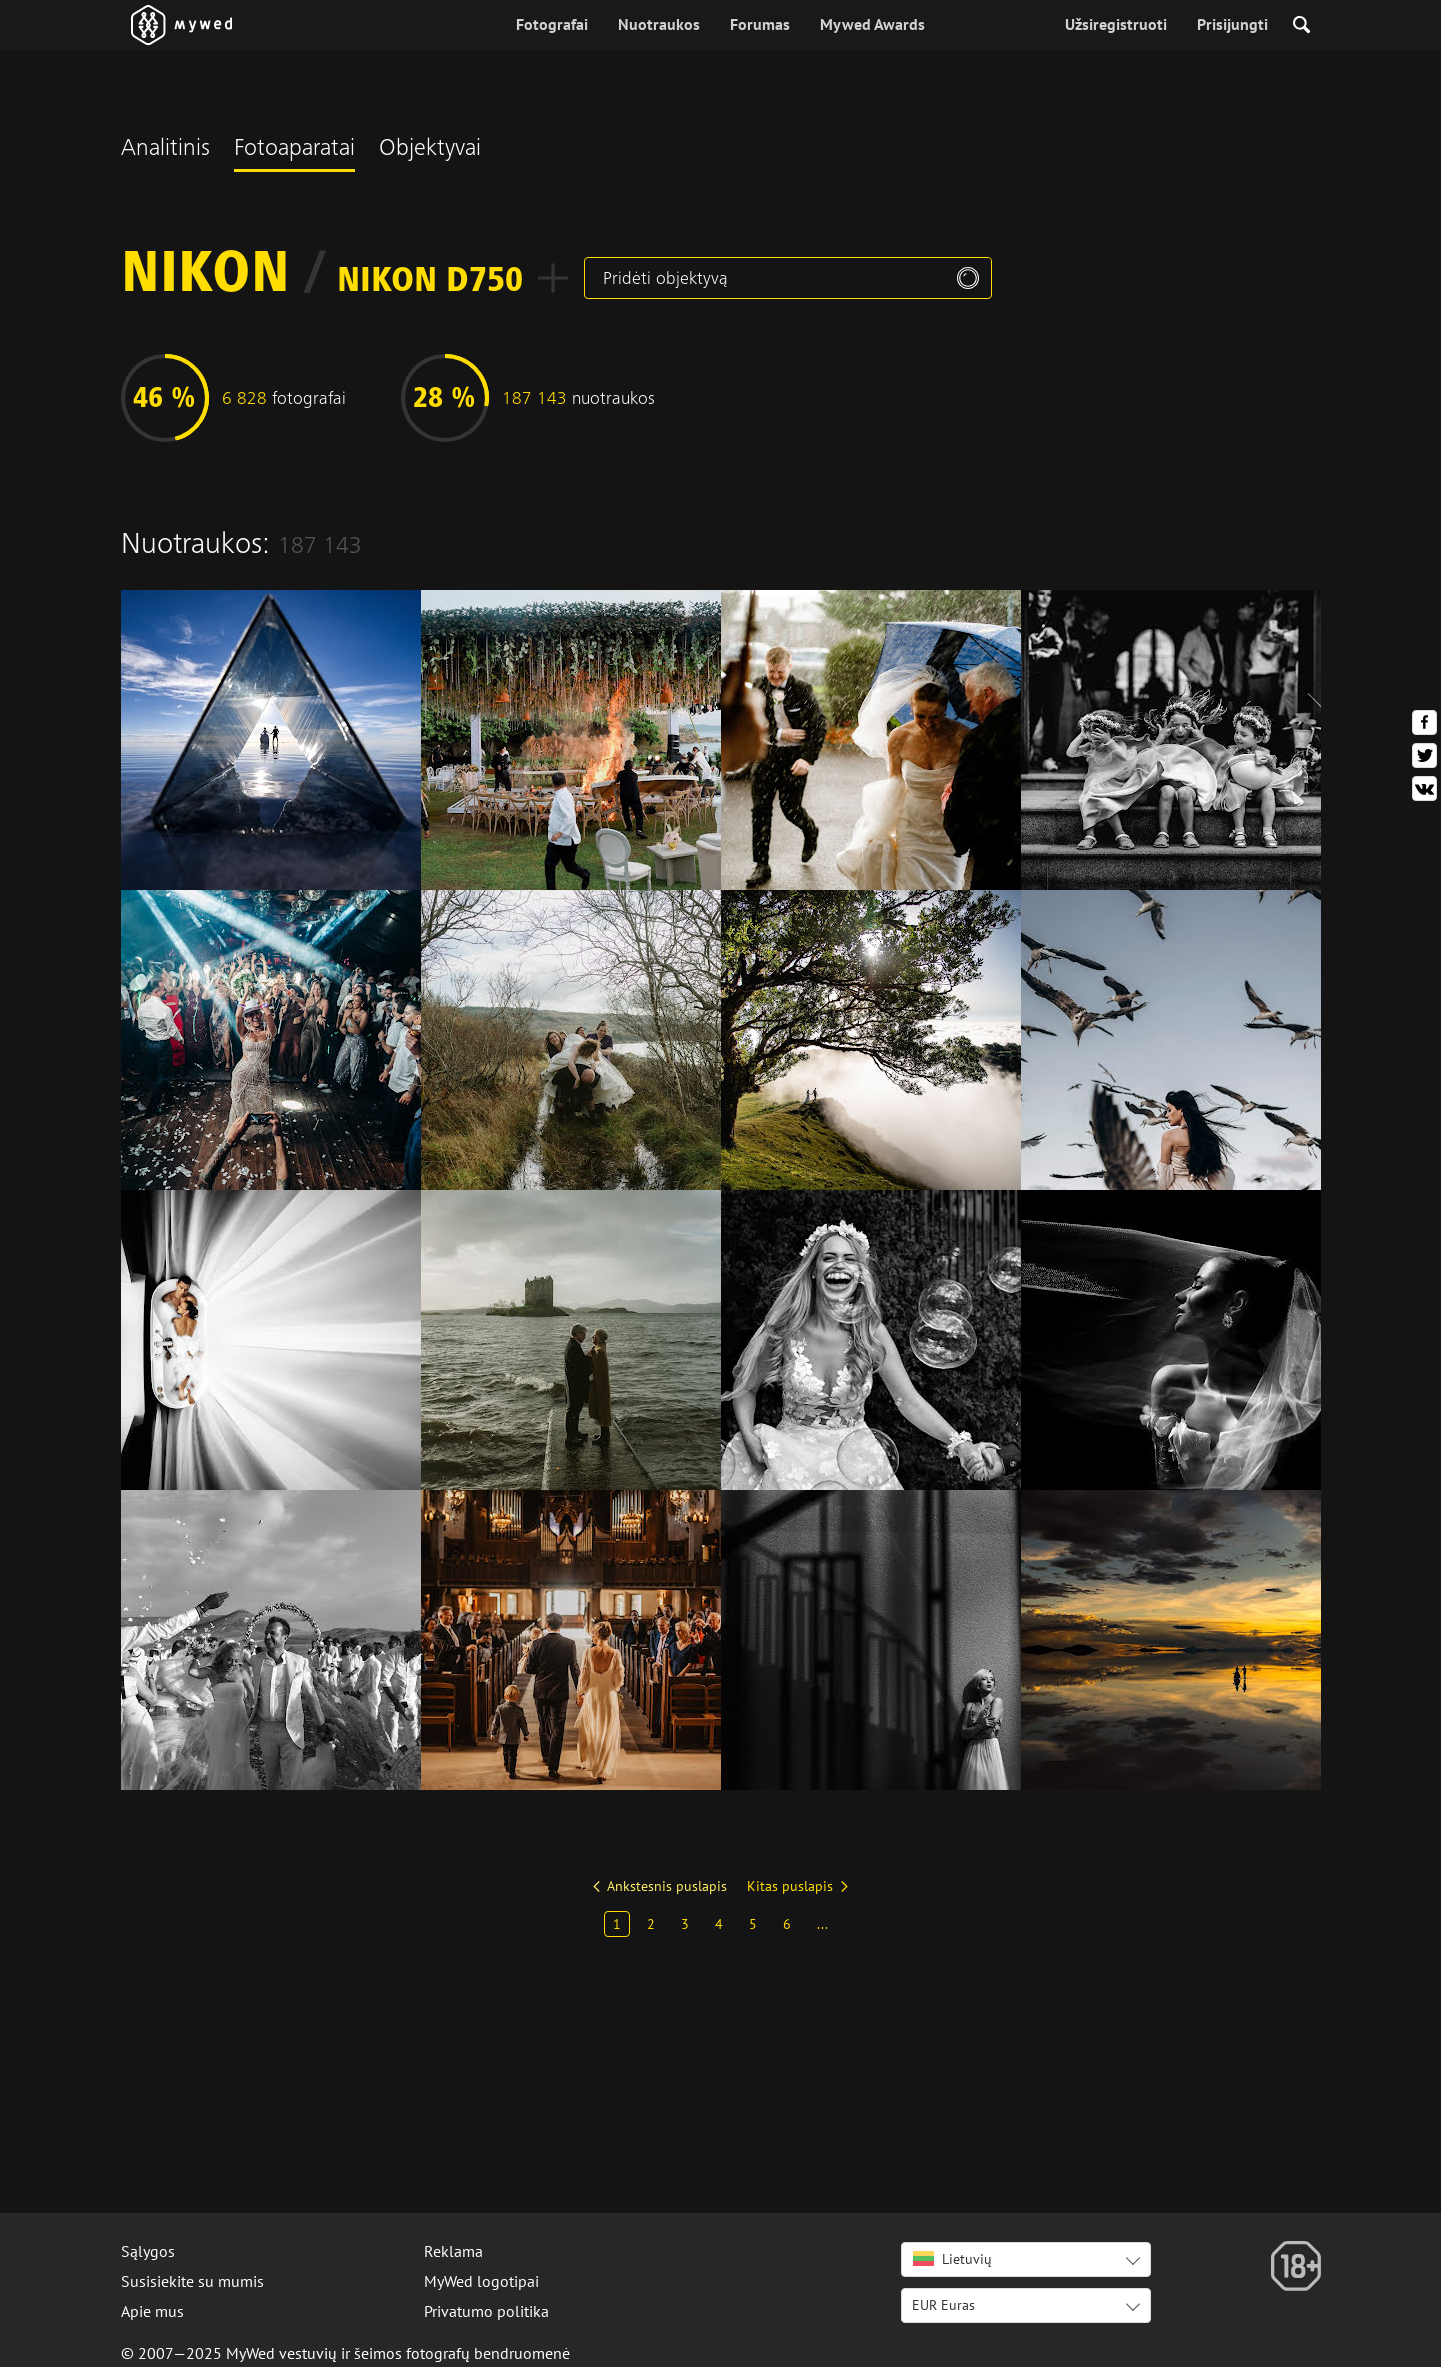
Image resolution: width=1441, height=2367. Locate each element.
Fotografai (552, 24)
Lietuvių (952, 2259)
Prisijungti (1232, 24)
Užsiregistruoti (1116, 24)
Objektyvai (430, 150)
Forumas (760, 24)
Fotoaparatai (294, 150)
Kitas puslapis (790, 1886)
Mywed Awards (872, 24)
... (822, 1924)
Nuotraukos (659, 24)
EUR (943, 2305)
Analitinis (165, 150)
